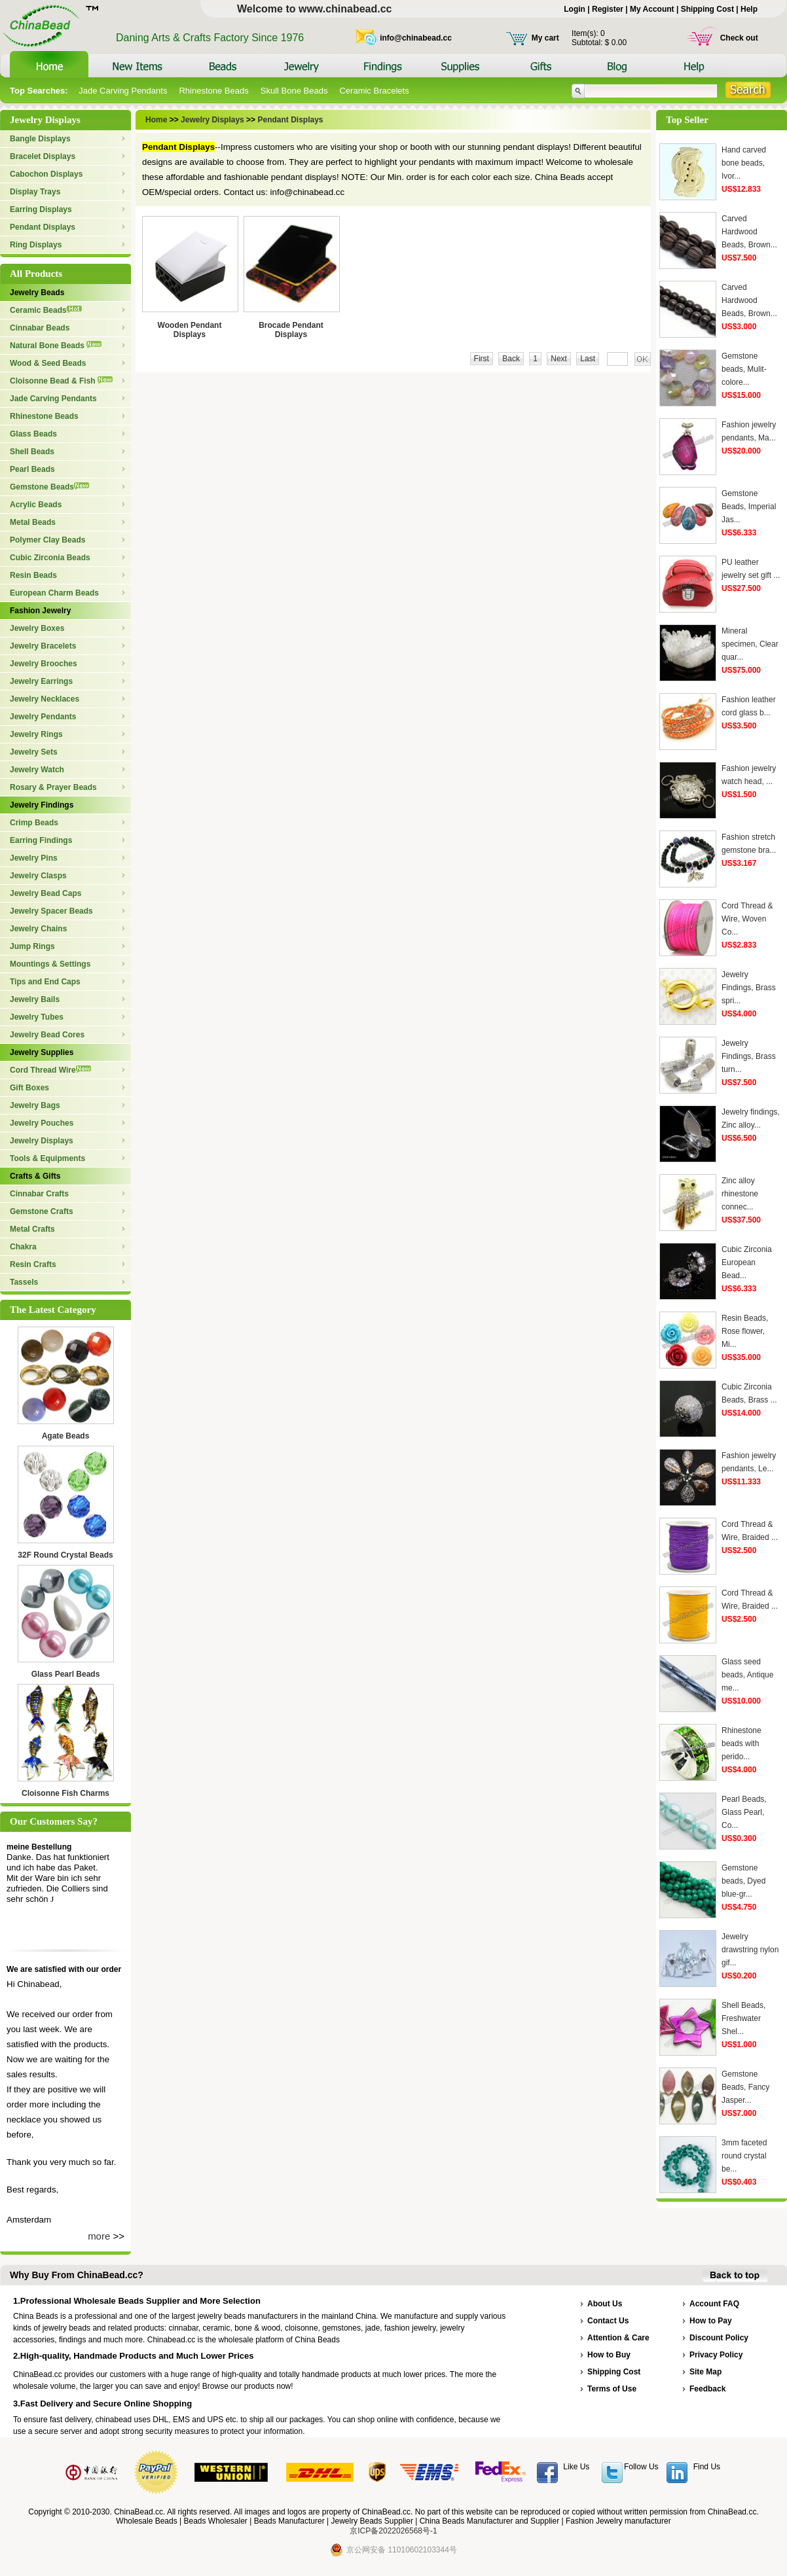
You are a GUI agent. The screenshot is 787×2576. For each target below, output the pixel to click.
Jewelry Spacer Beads (51, 911)
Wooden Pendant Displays (190, 330)
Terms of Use (611, 2388)
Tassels (24, 1282)
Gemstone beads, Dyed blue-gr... (743, 1881)
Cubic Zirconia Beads (50, 557)
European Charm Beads (54, 593)
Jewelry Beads (37, 292)
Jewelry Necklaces (44, 699)
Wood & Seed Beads (48, 363)
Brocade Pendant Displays (291, 330)
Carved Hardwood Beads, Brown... (749, 231)
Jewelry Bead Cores (47, 1034)
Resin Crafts (33, 1264)
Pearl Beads (32, 469)
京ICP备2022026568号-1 (393, 2530)
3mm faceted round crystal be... (744, 2156)
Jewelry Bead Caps (45, 893)
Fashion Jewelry (40, 610)
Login (574, 9)
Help (749, 9)
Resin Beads (33, 575)
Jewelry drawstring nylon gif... (750, 1949)
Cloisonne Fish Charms (65, 1793)
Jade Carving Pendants (123, 91)
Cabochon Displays (46, 174)
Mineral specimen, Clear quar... (750, 644)
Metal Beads (33, 522)
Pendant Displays (42, 227)
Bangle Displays (40, 138)
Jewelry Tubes (37, 1017)
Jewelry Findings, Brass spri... (749, 987)
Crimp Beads (34, 822)
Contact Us (608, 2320)
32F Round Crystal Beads (65, 1555)
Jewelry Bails (35, 999)
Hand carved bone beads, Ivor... (744, 163)
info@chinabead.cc (416, 38)
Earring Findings (41, 840)
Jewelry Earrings (41, 681)
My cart (545, 38)
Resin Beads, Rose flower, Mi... (745, 1331)
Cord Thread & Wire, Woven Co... (747, 919)
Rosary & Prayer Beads (53, 787)
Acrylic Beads (36, 504)
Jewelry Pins (34, 858)
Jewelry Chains (38, 928)
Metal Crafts (32, 1229)
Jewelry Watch (37, 769)
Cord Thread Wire (50, 1070)
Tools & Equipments (47, 1158)
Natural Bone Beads (55, 345)
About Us (604, 2303)
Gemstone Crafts (41, 1211)
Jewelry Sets (34, 752)
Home (157, 119)
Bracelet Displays (42, 156)
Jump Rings (32, 946)
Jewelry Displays (41, 1140)
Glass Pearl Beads (65, 1674)
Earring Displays (41, 209)
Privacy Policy (715, 2354)
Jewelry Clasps (38, 875)
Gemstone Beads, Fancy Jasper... (745, 2087)
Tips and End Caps (45, 981)
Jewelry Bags (35, 1105)
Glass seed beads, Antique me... (747, 1674)
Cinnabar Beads (39, 327)
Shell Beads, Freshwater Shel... (743, 2018)
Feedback (707, 2388)
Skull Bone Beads (294, 91)
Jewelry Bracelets (43, 646)
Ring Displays (36, 244)
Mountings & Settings (50, 964)
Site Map (705, 2371)
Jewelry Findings (41, 805)
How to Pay (710, 2320)
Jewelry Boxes (37, 628)
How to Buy (609, 2354)
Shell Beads (32, 451)
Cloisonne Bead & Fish (61, 380)
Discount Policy (718, 2337)
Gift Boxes (29, 1087)
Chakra (23, 1246)
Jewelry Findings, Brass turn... (749, 1056)
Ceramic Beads (46, 310)
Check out (739, 38)
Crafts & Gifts (35, 1176)
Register (607, 9)
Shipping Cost (707, 9)
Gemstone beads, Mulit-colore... (744, 369)
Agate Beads (66, 1435)
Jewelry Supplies (41, 1052)
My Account (652, 9)
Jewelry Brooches (43, 663)
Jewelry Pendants (43, 716)
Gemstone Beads (49, 487)
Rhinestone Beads (213, 91)
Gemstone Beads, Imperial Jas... (749, 506)
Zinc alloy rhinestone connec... (740, 1193)
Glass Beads (33, 433)
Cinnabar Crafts (39, 1193)
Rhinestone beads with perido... (741, 1743)
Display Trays (35, 191)
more (99, 2236)
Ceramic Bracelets (374, 91)
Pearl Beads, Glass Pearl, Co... (744, 1812)
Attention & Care (618, 2337)
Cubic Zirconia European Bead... (747, 1262)
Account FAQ (714, 2303)
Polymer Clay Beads (47, 540)
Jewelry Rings (36, 734)
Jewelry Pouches (41, 1123)
